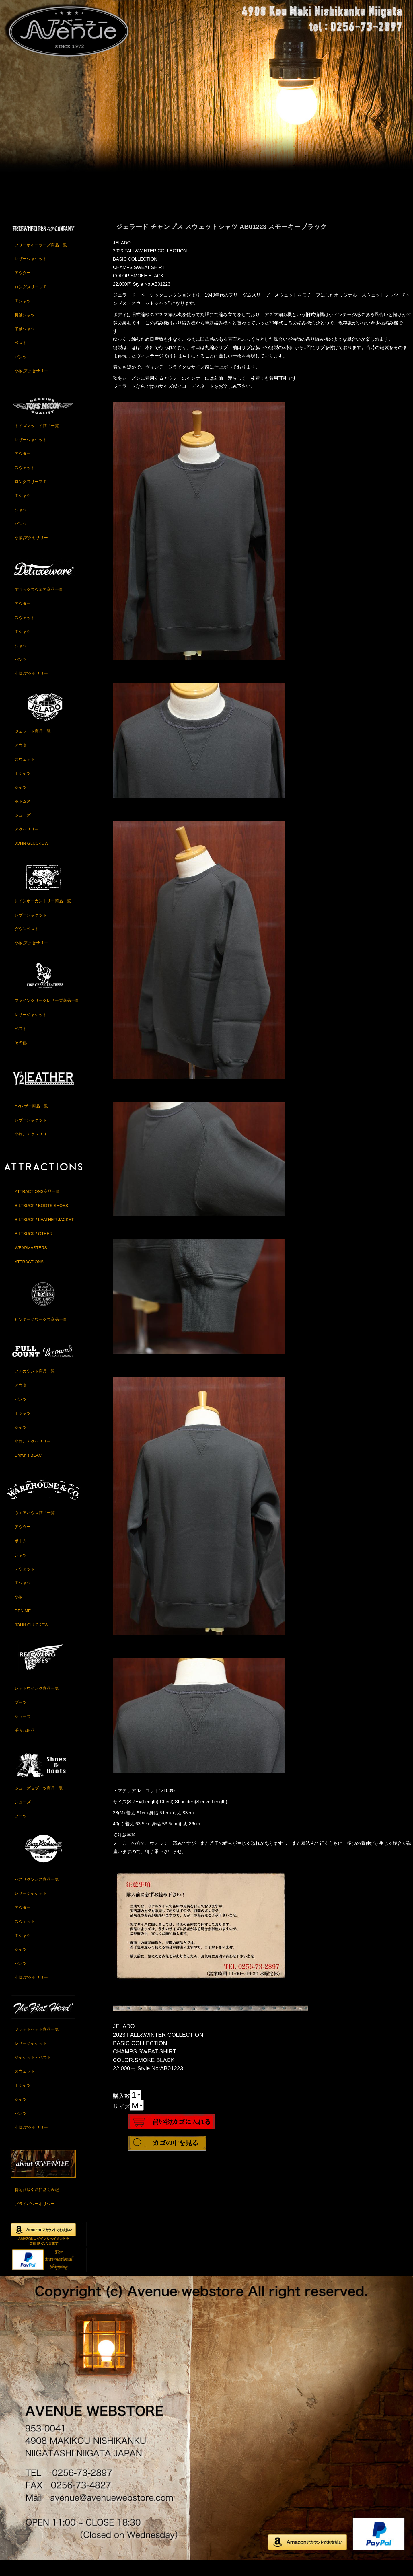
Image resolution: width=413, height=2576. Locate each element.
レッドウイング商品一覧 (37, 1702)
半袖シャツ (25, 342)
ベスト (21, 357)
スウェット (25, 481)
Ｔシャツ (23, 315)
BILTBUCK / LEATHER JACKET (44, 1233)
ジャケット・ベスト (33, 2071)
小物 (19, 1611)
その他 (21, 1056)
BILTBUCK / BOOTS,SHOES (41, 1219)
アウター (23, 287)
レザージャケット (31, 272)
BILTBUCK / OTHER (33, 1247)
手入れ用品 (25, 1744)
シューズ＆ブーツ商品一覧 (39, 1802)
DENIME (23, 1625)
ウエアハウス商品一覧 (35, 1526)
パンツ (21, 371)
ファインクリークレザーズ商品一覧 (47, 1014)
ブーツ (21, 1716)
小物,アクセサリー (31, 385)
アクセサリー (27, 843)
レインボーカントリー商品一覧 (43, 915)
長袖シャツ (25, 329)
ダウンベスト (27, 943)
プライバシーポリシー (35, 2217)
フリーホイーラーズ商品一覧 (41, 259)
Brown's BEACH (29, 1469)
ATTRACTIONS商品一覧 (37, 1205)
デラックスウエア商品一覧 (39, 603)
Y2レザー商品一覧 (31, 1120)
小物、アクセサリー (33, 1148)
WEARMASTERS (31, 1261)
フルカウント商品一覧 (35, 1385)
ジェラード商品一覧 (33, 745)
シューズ (23, 829)
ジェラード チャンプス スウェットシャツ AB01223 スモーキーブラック (221, 240)
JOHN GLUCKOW (31, 857)
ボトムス (23, 815)
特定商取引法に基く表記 (37, 2203)
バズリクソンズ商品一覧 (37, 1893)
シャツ (21, 523)
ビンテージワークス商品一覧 (41, 1333)
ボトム (21, 1555)
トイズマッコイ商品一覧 (37, 439)
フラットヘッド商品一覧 (37, 2043)
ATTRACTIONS (29, 1276)
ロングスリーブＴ (31, 301)
